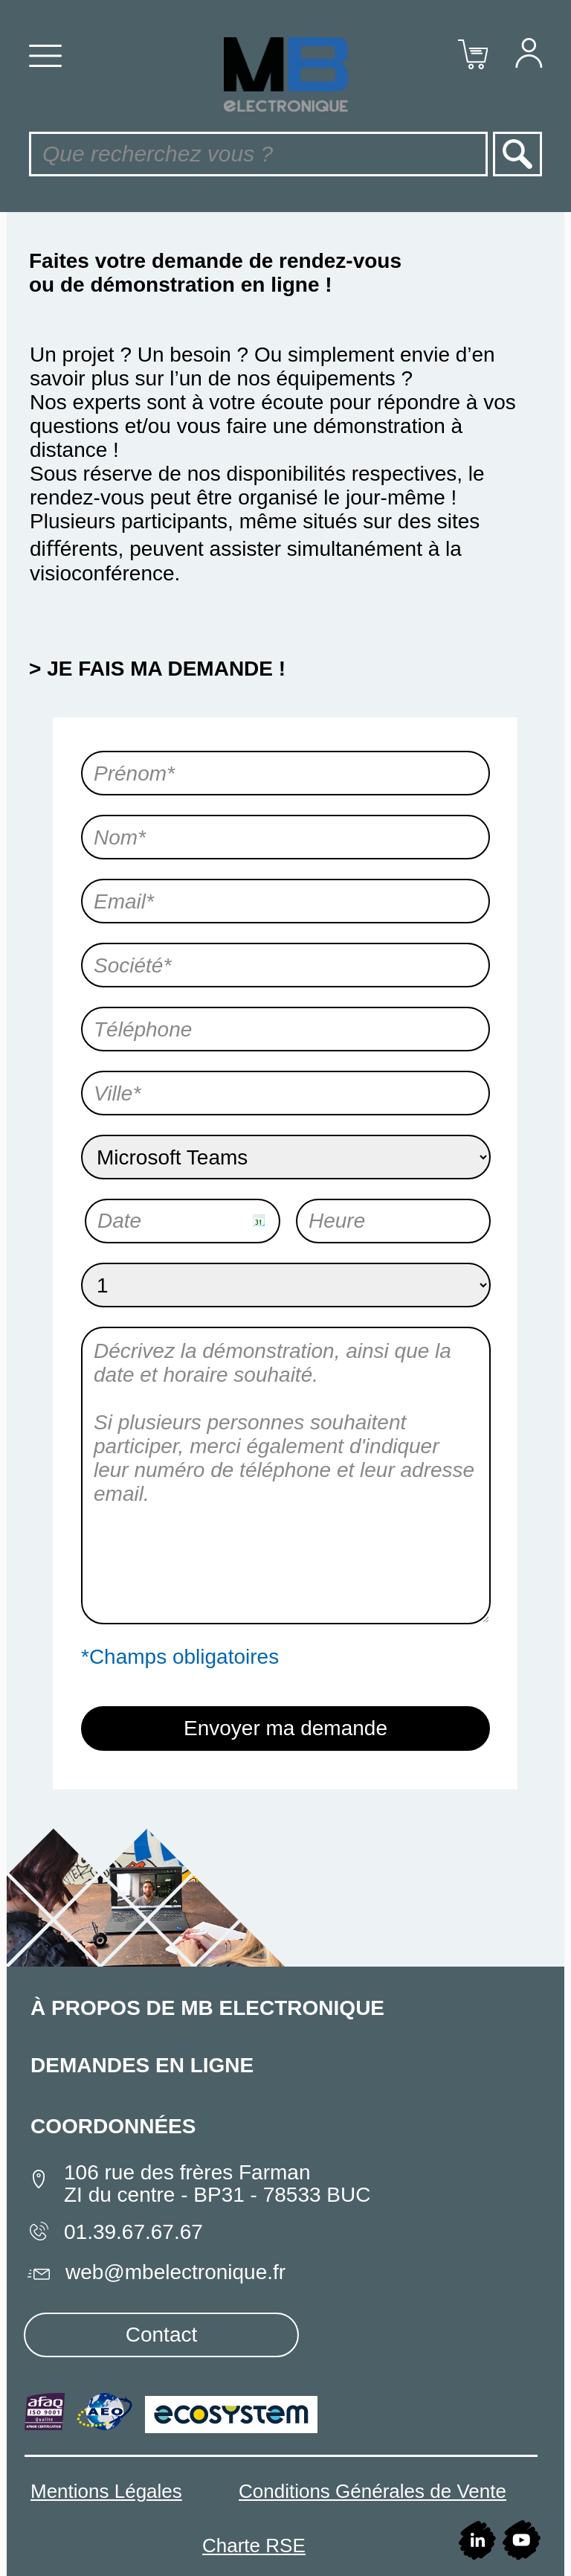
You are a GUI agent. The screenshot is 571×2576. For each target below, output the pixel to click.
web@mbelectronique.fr (175, 2272)
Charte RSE (254, 2545)
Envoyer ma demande (285, 1728)
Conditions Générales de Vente (372, 2491)
